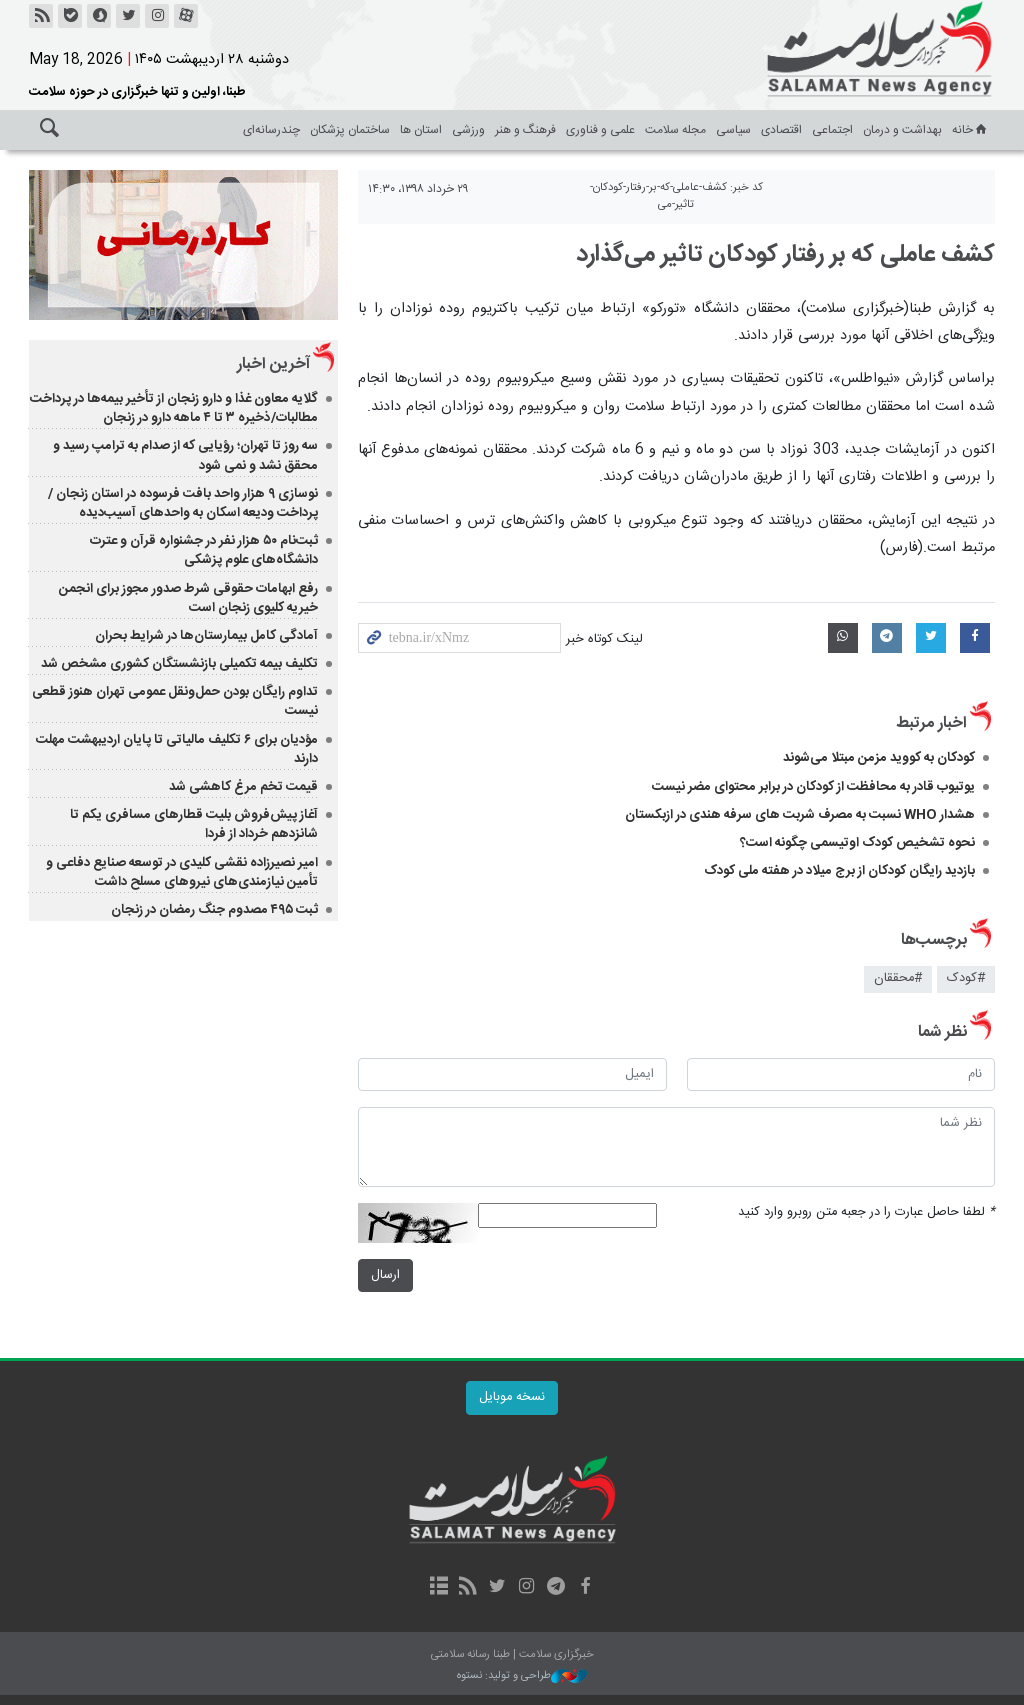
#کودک (966, 978)
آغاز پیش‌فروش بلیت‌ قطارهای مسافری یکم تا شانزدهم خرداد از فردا (194, 824)
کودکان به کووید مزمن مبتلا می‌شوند (879, 758)
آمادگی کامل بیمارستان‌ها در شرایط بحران (206, 636)
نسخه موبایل (512, 1397)
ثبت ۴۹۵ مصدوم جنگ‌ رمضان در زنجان (214, 910)
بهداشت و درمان (902, 130)
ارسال (385, 1275)
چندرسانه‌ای (271, 130)
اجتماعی (832, 130)
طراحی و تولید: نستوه (522, 1676)
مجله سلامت (675, 130)
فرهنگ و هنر (525, 130)
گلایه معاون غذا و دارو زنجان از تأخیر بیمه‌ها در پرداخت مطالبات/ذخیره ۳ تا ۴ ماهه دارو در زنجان (174, 408)
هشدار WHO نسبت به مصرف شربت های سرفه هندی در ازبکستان (800, 815)
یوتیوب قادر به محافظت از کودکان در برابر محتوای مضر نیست (813, 787)
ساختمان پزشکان (350, 130)
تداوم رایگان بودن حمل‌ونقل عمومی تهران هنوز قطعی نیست (175, 701)
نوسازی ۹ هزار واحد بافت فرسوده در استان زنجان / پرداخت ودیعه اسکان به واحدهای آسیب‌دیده (183, 503)
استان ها (421, 130)
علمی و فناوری (600, 130)
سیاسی (733, 130)
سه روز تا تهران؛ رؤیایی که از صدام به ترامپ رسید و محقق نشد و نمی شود (185, 455)
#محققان (898, 978)
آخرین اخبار (273, 364)
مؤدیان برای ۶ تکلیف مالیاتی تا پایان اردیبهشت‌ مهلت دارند (177, 749)
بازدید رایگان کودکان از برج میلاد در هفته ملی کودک (839, 871)
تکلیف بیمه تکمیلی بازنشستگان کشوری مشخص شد (179, 664)
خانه (971, 130)
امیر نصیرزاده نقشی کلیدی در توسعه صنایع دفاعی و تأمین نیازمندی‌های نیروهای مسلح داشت (182, 872)
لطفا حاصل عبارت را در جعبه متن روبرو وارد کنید (866, 1212)
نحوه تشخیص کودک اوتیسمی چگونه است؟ (857, 843)
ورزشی (468, 130)
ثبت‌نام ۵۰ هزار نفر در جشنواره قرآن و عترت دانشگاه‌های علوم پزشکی (204, 550)
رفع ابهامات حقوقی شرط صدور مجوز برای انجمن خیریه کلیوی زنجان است (188, 598)
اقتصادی (781, 130)
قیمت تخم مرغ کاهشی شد (243, 787)
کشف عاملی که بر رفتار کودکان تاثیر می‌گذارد (785, 255)
